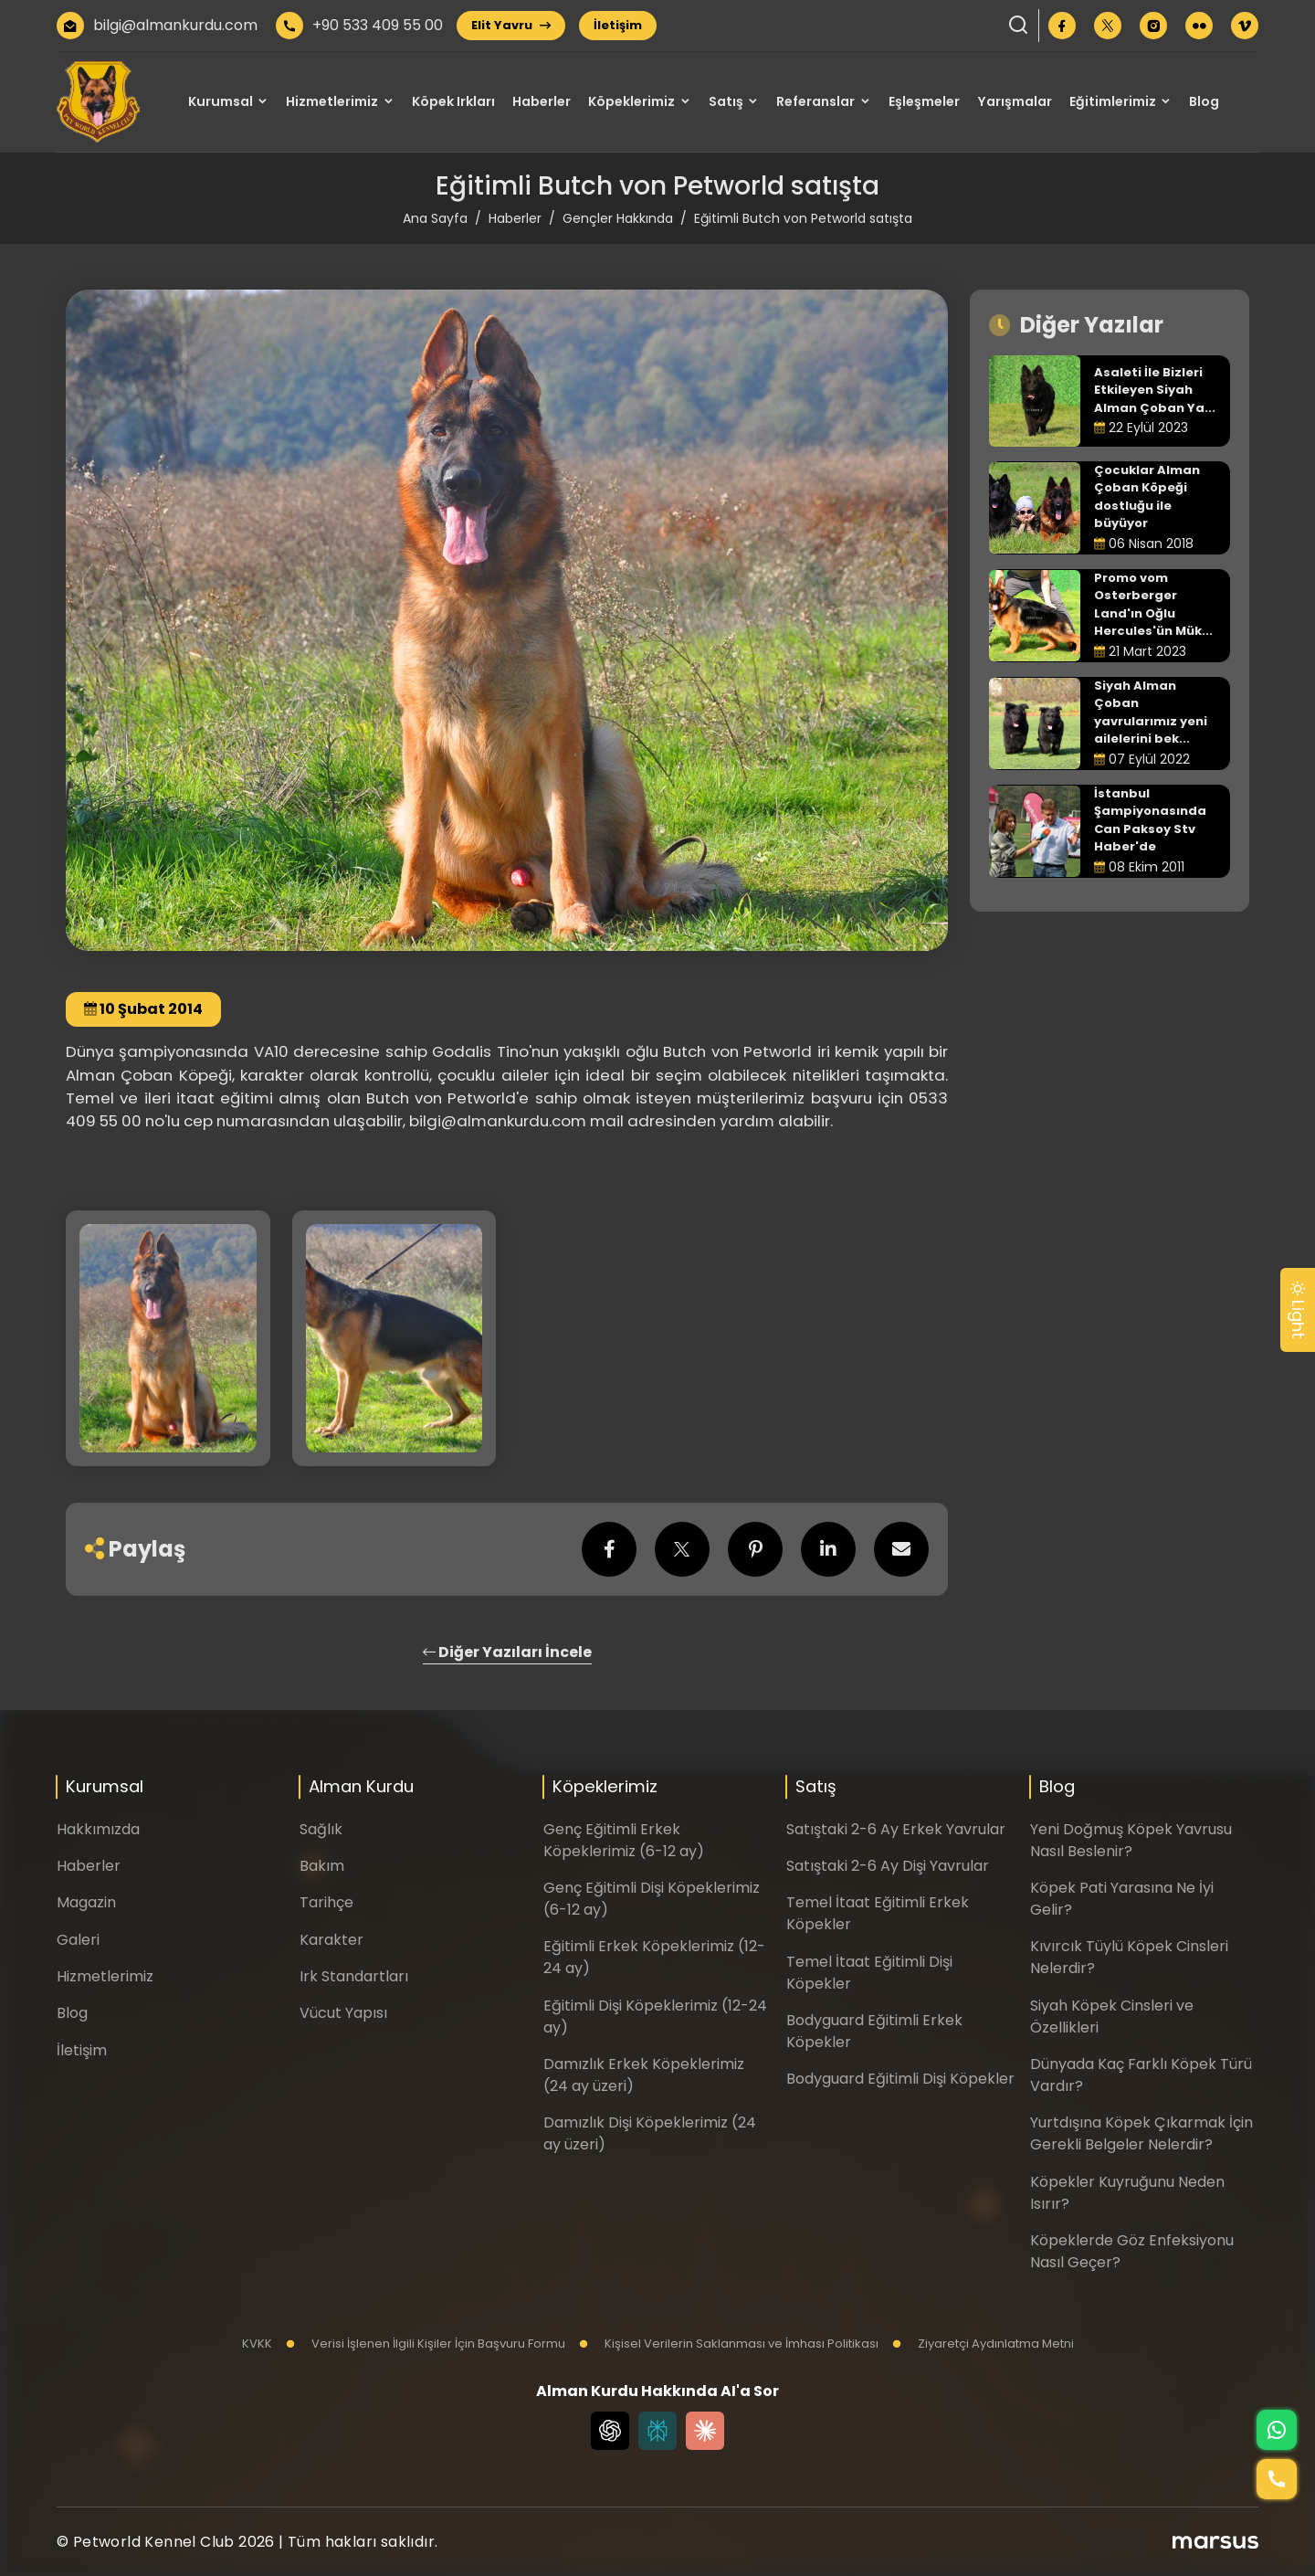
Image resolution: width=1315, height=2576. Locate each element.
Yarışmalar (1014, 101)
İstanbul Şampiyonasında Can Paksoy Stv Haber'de (1150, 820)
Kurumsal (220, 101)
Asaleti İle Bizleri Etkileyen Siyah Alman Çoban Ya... (1154, 390)
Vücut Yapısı (343, 2012)
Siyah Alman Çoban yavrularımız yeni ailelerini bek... (1150, 712)
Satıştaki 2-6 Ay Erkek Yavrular (895, 1829)
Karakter (331, 1939)
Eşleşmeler (924, 101)
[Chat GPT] (610, 2431)
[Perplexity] (657, 2431)
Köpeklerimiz (631, 101)
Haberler (541, 101)
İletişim (618, 25)
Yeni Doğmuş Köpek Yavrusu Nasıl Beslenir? (1131, 1840)
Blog (1204, 101)
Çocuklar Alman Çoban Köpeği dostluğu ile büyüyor (1147, 497)
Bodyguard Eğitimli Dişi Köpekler (900, 2078)
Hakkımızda (98, 1829)
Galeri (78, 1939)
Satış (726, 101)
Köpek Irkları (453, 101)
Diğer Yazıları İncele (507, 1652)
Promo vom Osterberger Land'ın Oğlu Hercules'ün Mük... (1153, 604)
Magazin (86, 1902)
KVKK (257, 2343)
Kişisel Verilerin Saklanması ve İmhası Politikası (728, 2343)
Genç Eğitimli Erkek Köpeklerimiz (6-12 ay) (623, 1840)
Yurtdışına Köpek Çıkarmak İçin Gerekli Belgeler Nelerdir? (1141, 2133)
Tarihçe (326, 1902)
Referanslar (815, 101)
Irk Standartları (354, 1976)
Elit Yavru (511, 25)
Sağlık (321, 1829)
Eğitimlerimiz (1112, 101)
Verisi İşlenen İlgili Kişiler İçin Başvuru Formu (425, 2343)
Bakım (322, 1865)
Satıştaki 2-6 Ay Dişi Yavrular (887, 1865)
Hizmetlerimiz (332, 101)
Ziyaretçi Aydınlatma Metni (983, 2343)
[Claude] (705, 2431)
